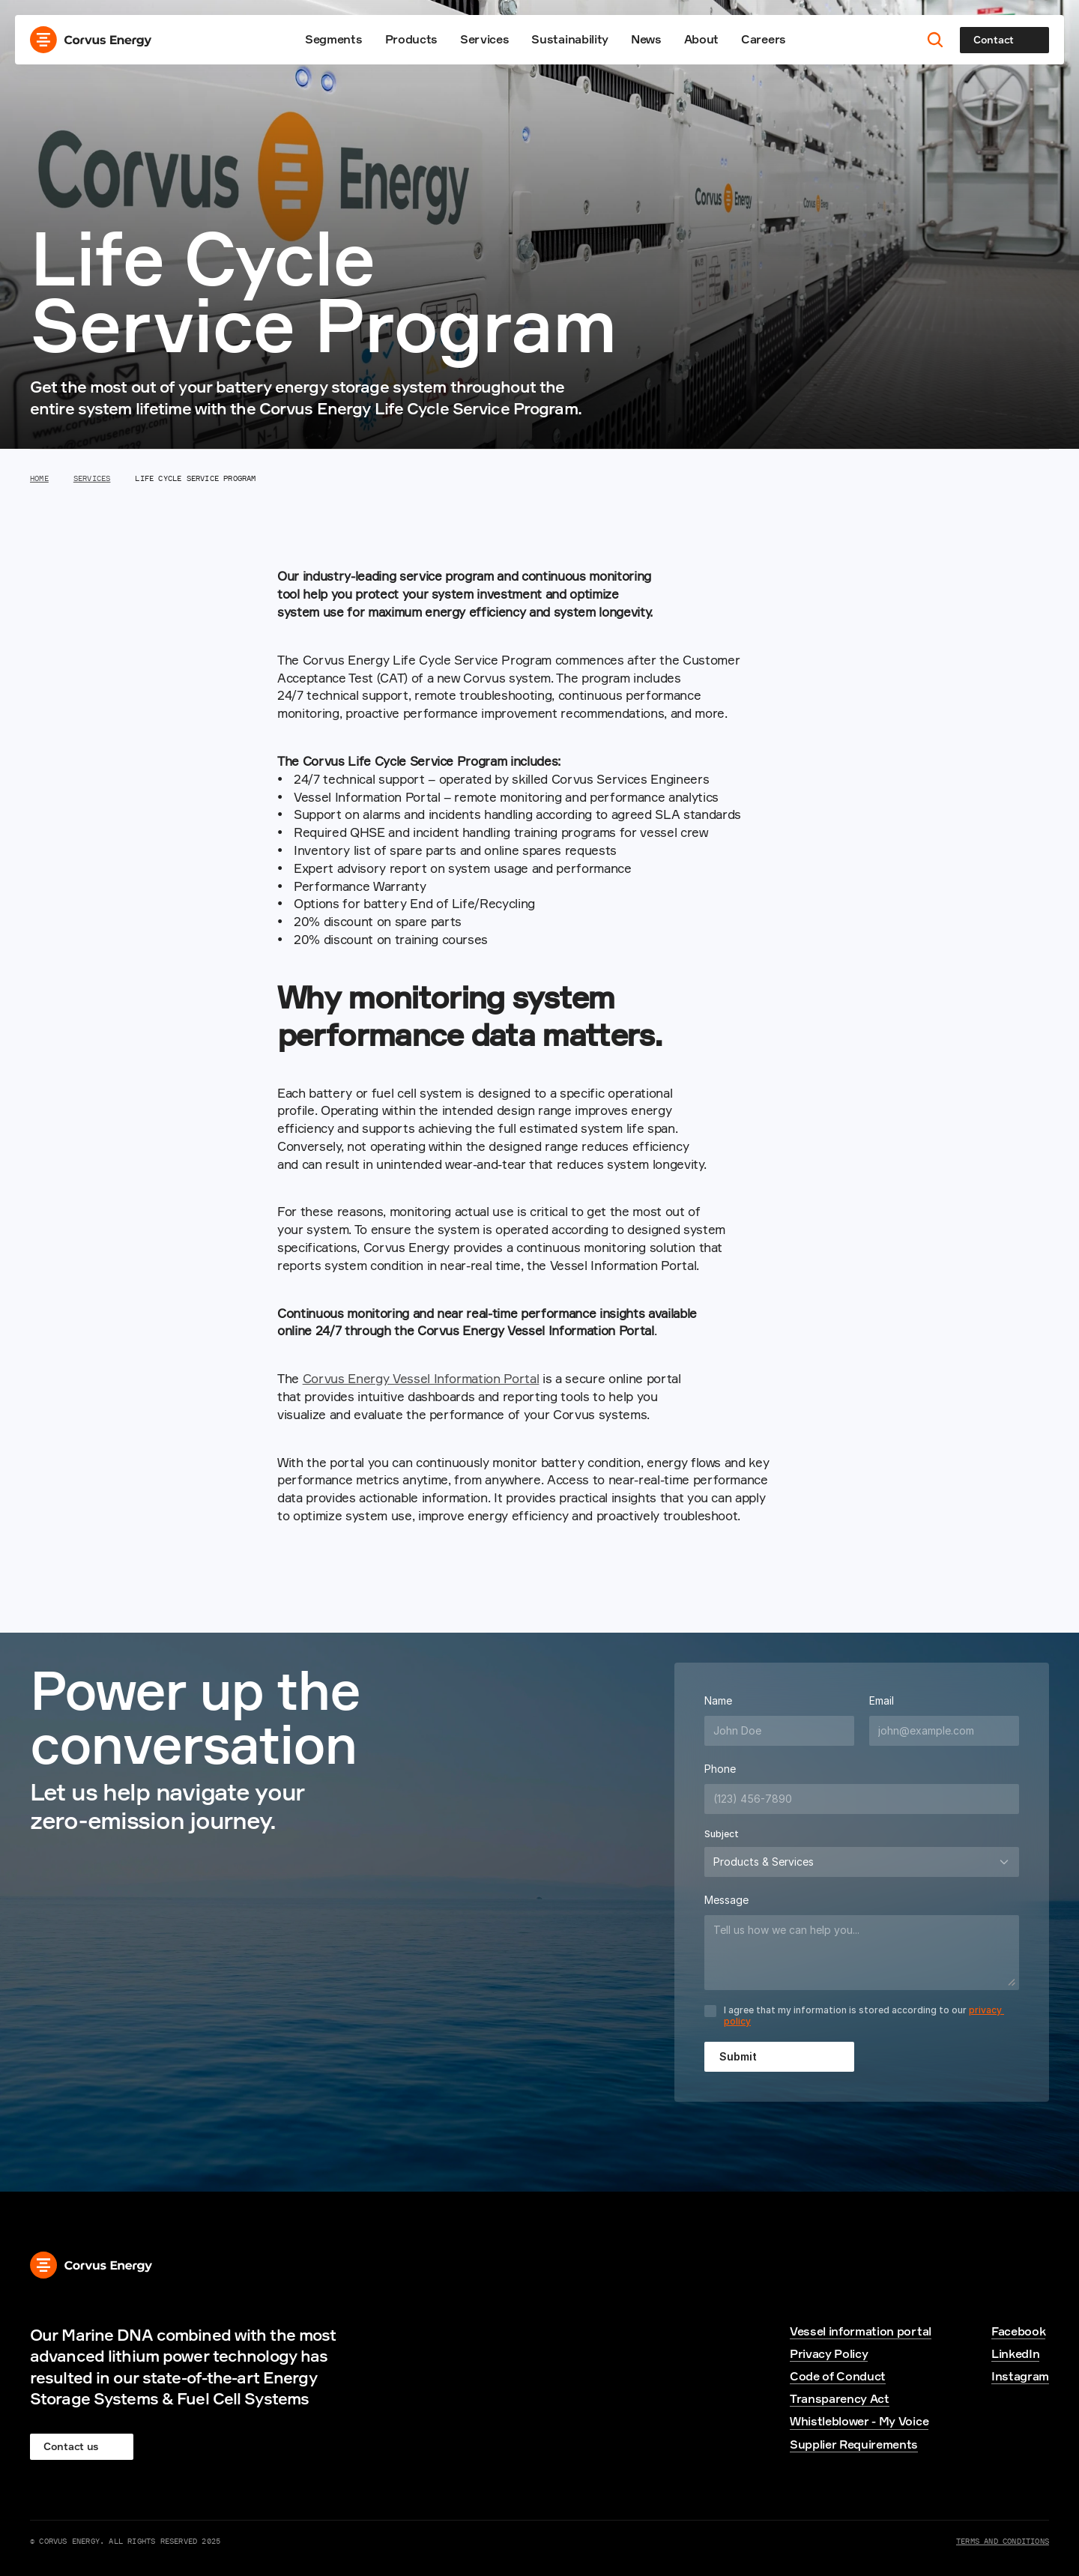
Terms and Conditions (1002, 2540)
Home (39, 478)
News (646, 38)
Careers (763, 38)
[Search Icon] (935, 40)
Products (411, 38)
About (701, 38)
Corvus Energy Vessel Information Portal (421, 1378)
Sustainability (569, 38)
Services (484, 38)
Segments (333, 38)
